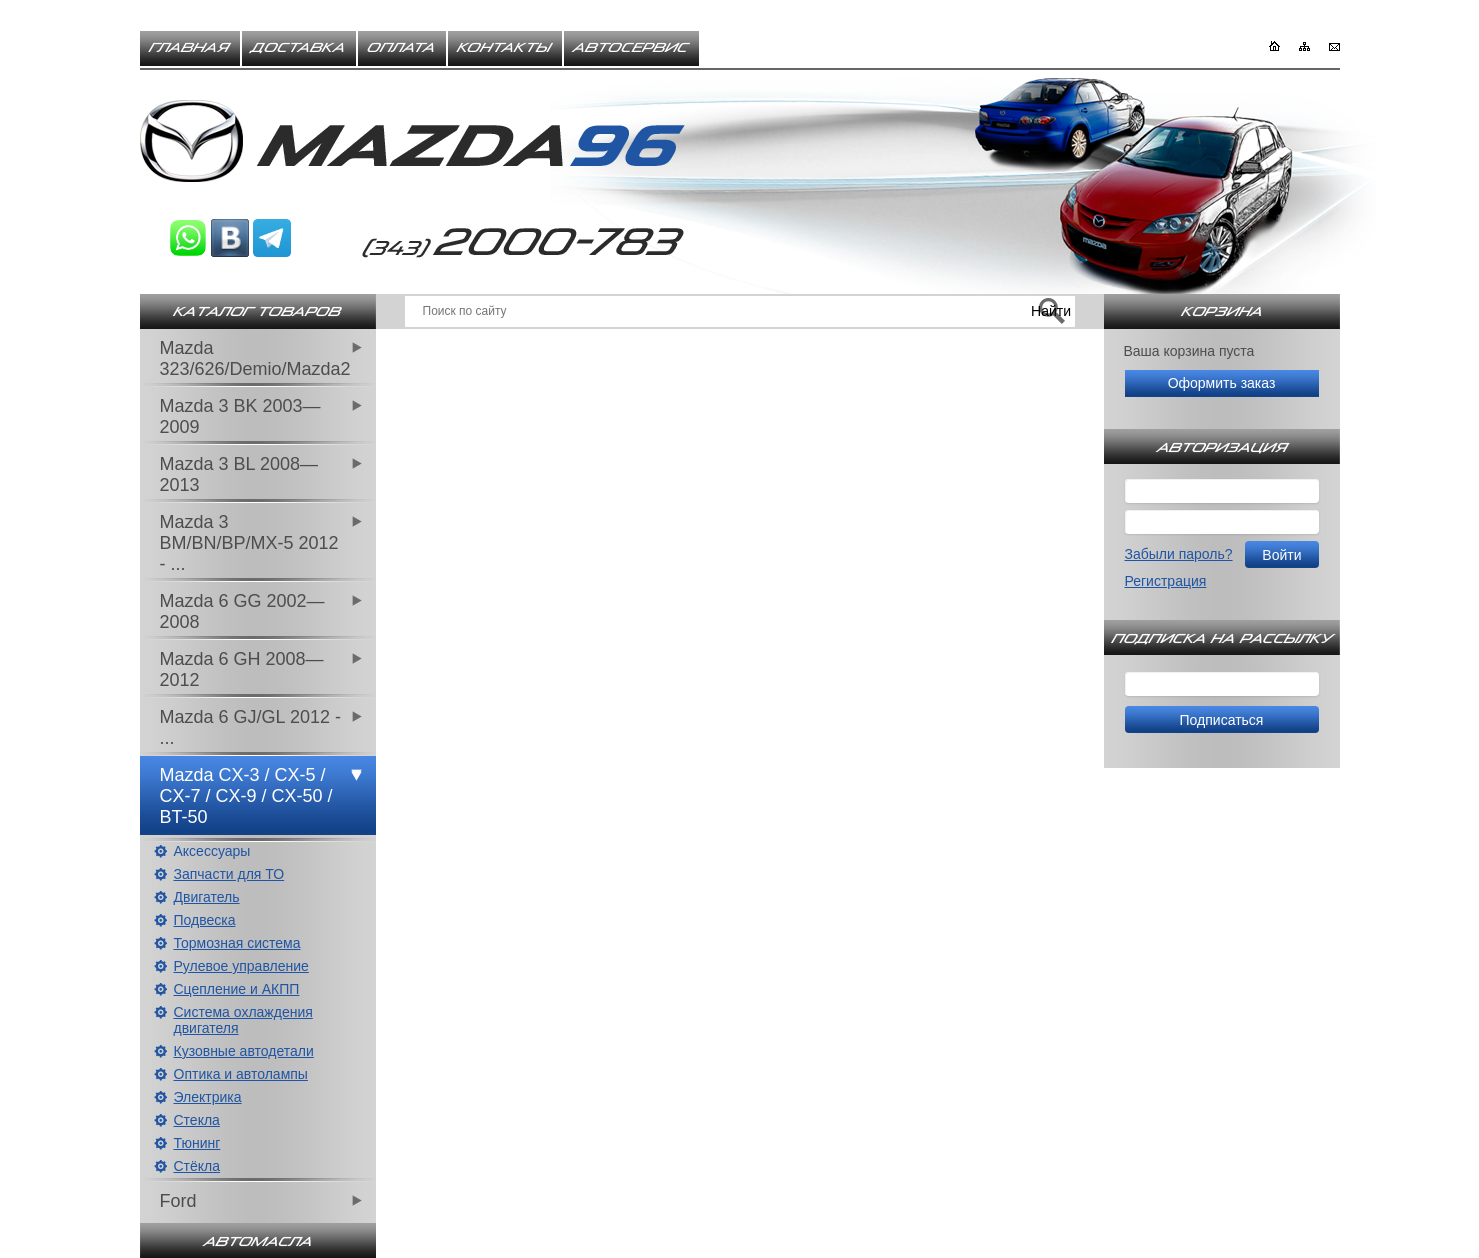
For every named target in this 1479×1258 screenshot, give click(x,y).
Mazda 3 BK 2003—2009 (240, 416)
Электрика (208, 1097)
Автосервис (631, 48)
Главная (190, 48)
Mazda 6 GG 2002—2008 (242, 611)
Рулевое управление (241, 966)
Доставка (299, 48)
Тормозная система (237, 943)
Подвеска (205, 920)
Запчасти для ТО (229, 874)
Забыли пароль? (1179, 554)
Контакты (505, 48)
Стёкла (197, 1166)
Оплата (402, 48)
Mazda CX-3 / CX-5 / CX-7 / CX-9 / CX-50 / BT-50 (246, 796)
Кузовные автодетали (244, 1051)
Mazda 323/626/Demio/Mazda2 (255, 358)
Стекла (197, 1120)
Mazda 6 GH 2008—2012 (242, 669)
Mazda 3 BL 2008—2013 (239, 474)
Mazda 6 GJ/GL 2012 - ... (250, 727)
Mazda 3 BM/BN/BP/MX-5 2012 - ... (249, 543)
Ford (178, 1201)
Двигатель (207, 897)
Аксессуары (212, 851)
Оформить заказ (1222, 383)
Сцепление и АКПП (237, 989)
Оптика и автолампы (241, 1074)
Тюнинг (197, 1143)
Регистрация (1166, 581)
